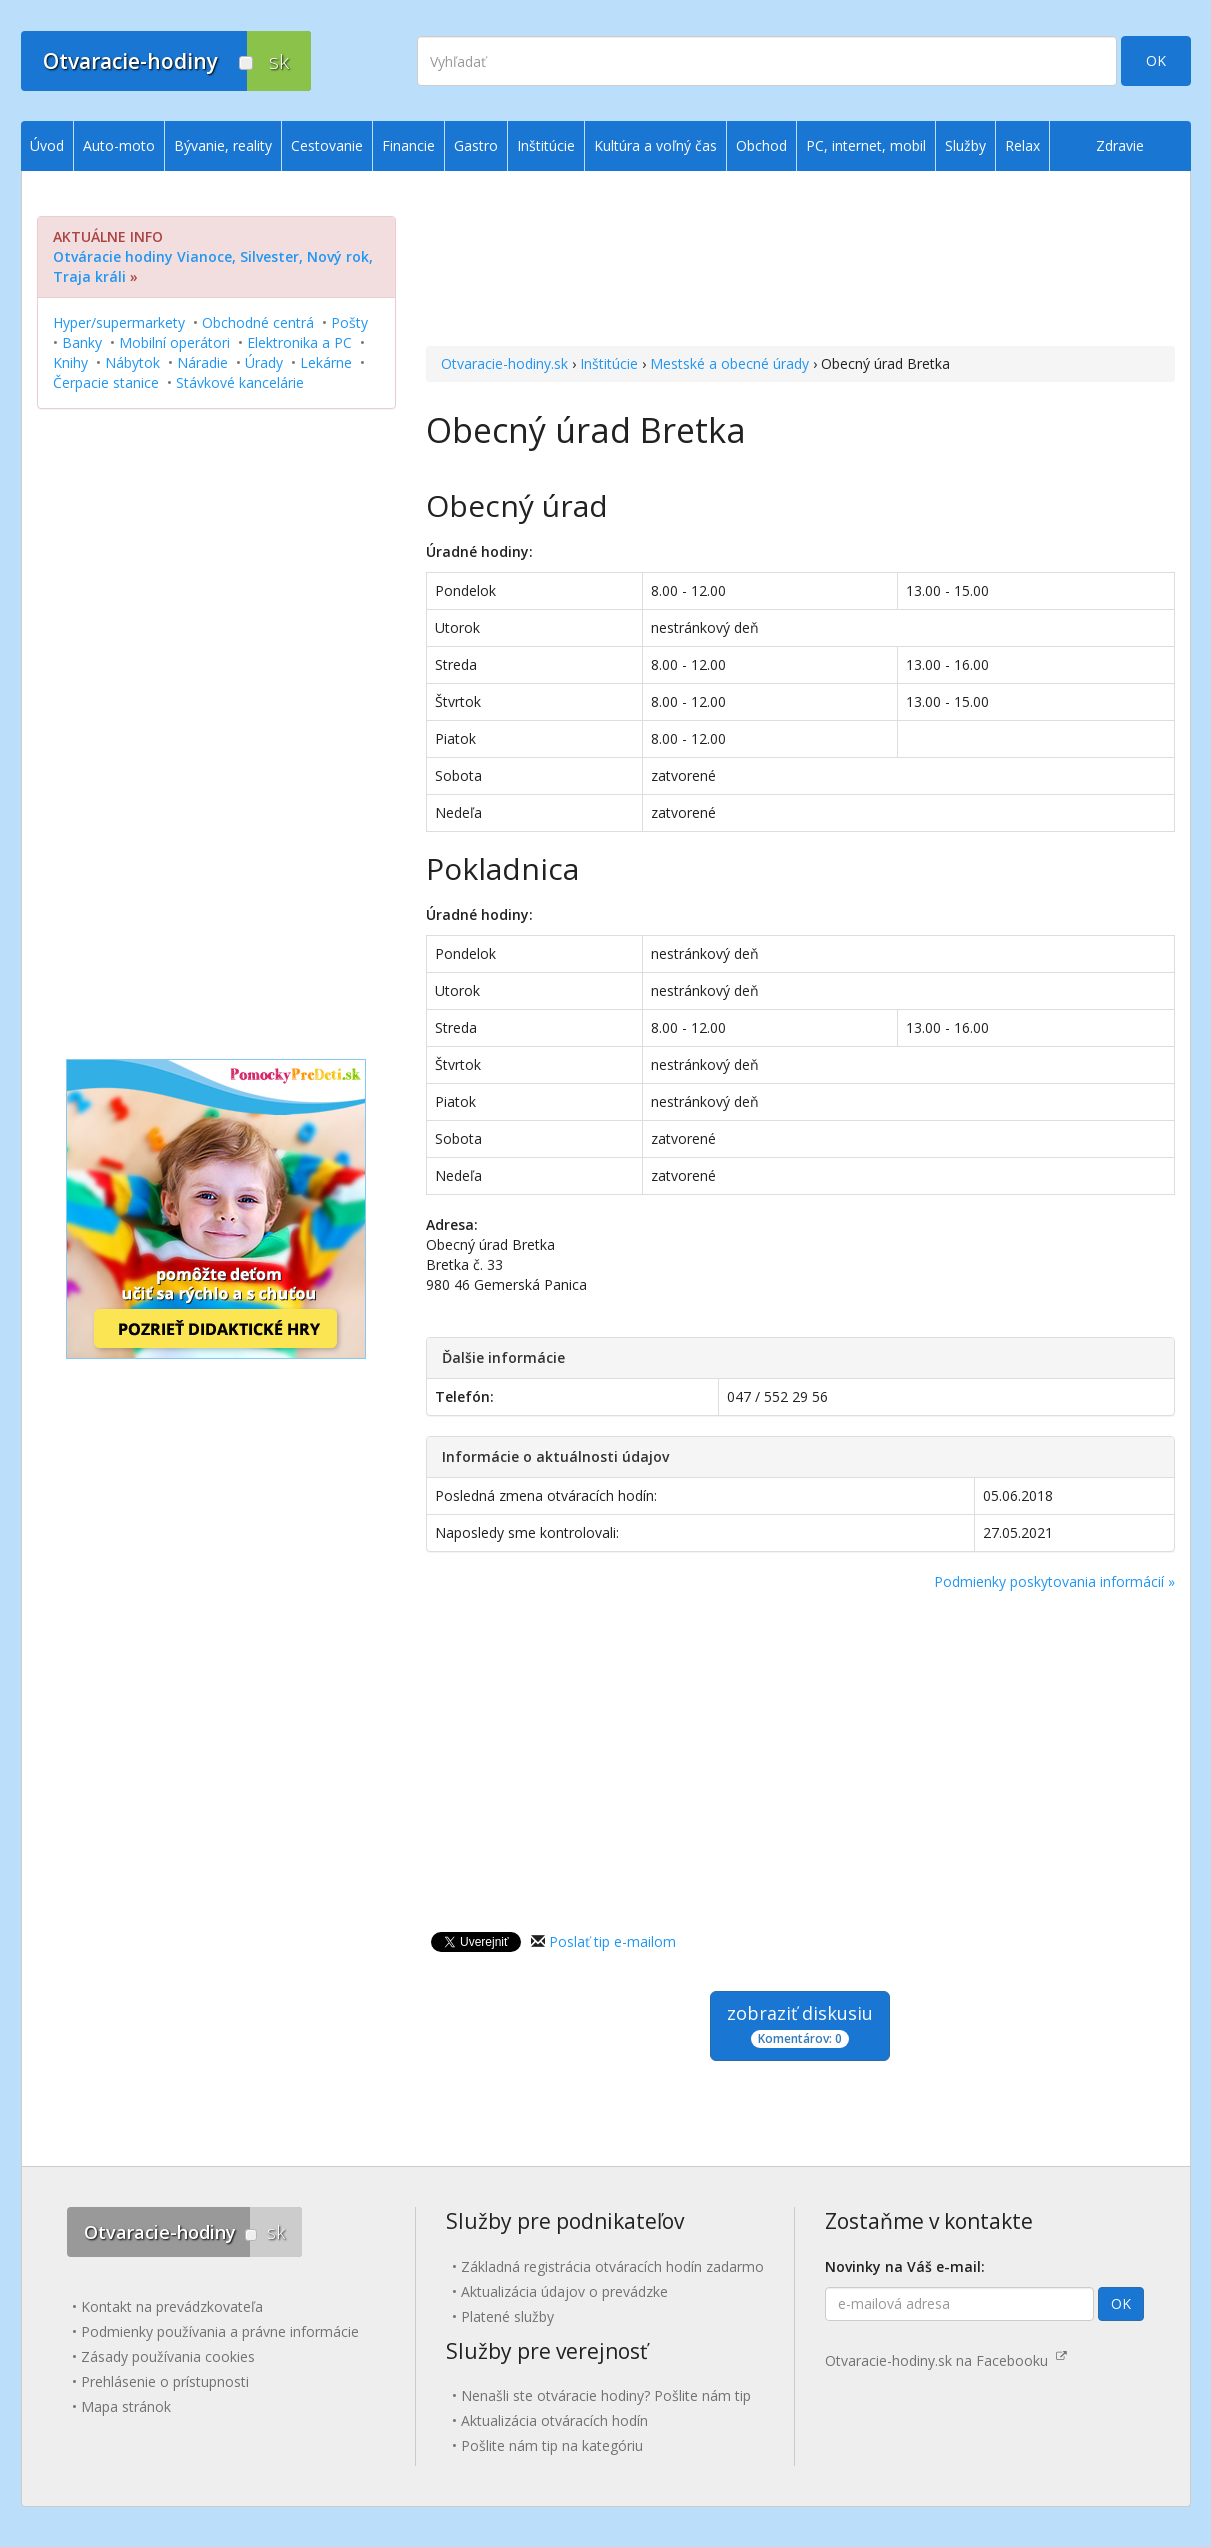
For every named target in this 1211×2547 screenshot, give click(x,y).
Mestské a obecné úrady (729, 363)
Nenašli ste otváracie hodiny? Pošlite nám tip (606, 2395)
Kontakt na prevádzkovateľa (172, 2306)
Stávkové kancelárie (240, 382)
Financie (408, 145)
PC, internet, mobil (866, 145)
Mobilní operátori (174, 342)
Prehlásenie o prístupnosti (165, 2381)
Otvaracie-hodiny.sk (504, 363)
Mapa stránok (126, 2406)
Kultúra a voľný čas (655, 145)
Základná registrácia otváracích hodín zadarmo (612, 2266)
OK (1156, 60)
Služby (965, 145)
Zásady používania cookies (168, 2356)
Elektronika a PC (299, 342)
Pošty (349, 322)
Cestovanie (327, 145)
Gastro (476, 145)
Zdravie (1120, 145)
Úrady (264, 362)
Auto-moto (119, 145)
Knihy (70, 362)
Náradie (202, 362)
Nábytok (132, 362)
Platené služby (507, 2316)
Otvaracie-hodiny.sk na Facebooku (946, 2360)
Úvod (47, 145)
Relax (1022, 145)
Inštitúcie (609, 363)
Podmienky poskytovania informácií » (1054, 1581)
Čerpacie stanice (106, 382)
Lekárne (326, 362)
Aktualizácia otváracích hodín (554, 2420)
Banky (82, 342)
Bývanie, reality (223, 145)
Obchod (761, 145)
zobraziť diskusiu (800, 2024)
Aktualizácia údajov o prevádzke (564, 2291)
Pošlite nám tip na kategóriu (552, 2445)
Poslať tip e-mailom (612, 1941)
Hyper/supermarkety (119, 322)
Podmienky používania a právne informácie (220, 2331)
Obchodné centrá (258, 322)
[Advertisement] (800, 261)
